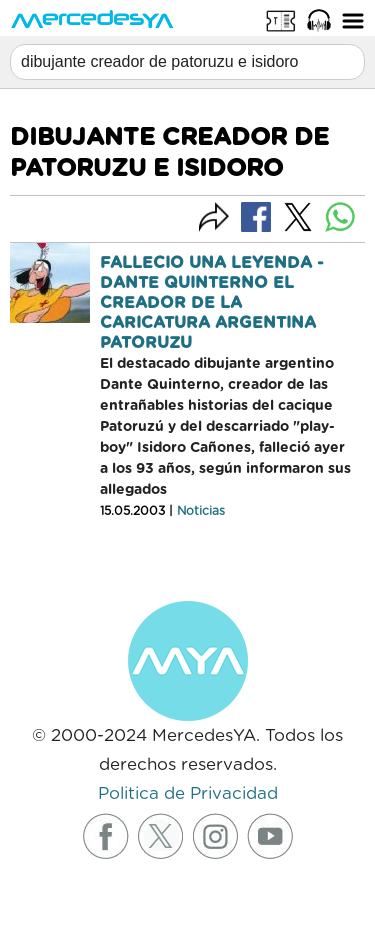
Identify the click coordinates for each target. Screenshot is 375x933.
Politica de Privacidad (188, 793)
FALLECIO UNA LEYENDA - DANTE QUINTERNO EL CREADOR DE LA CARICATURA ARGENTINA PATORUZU (212, 303)
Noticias (201, 511)
